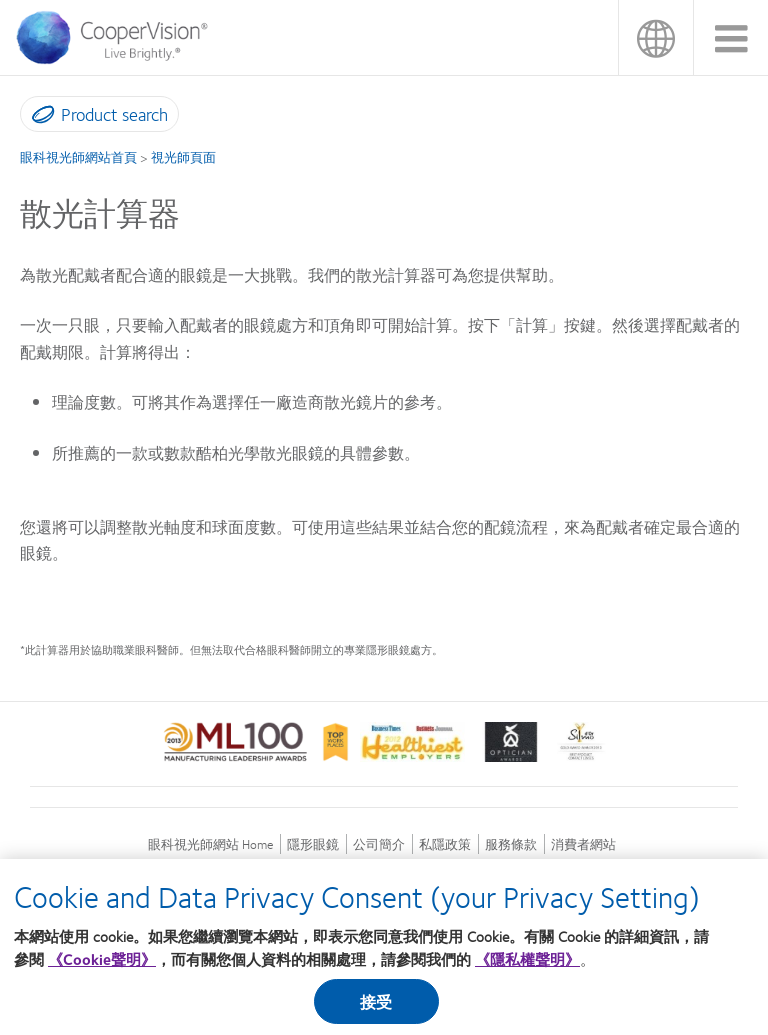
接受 (376, 1009)
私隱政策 (445, 844)
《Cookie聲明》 (102, 967)
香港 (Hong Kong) (655, 37)
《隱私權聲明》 (527, 967)
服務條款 (511, 844)
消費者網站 (583, 844)
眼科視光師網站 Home (210, 844)
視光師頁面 (183, 157)
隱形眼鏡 (313, 844)
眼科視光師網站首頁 (78, 157)
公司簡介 (379, 844)
